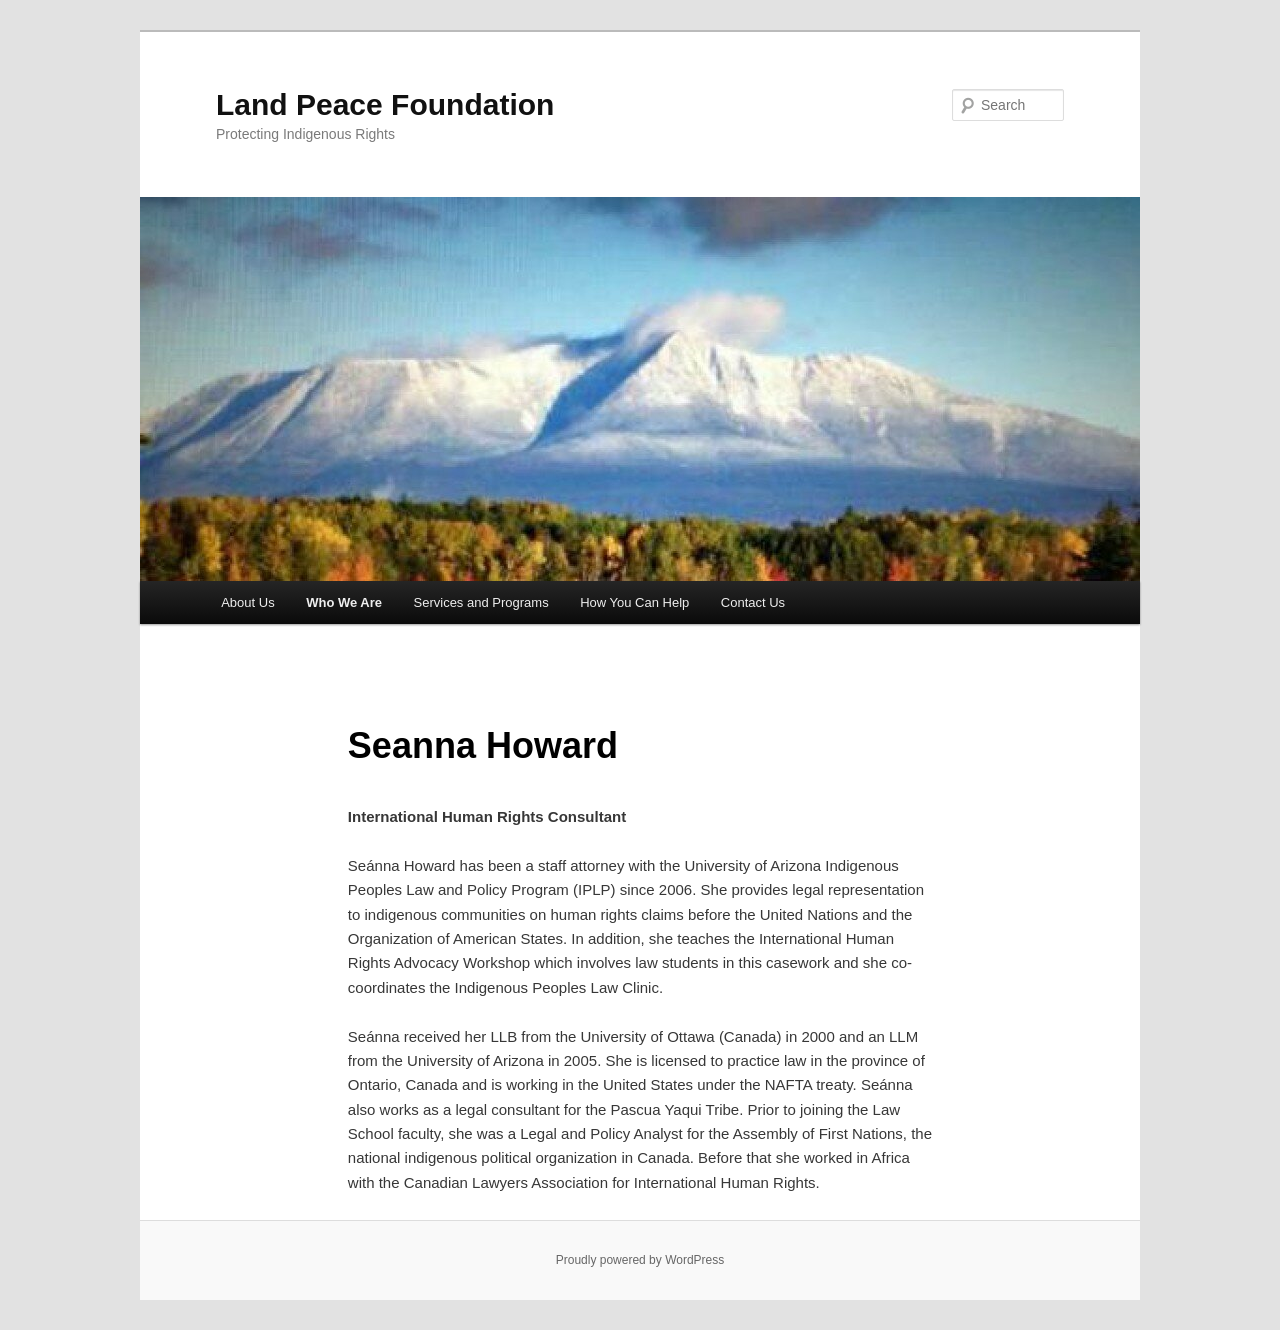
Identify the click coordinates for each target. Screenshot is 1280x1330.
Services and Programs (481, 602)
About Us (247, 602)
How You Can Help (634, 602)
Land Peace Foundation (385, 104)
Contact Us (753, 602)
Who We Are (344, 602)
